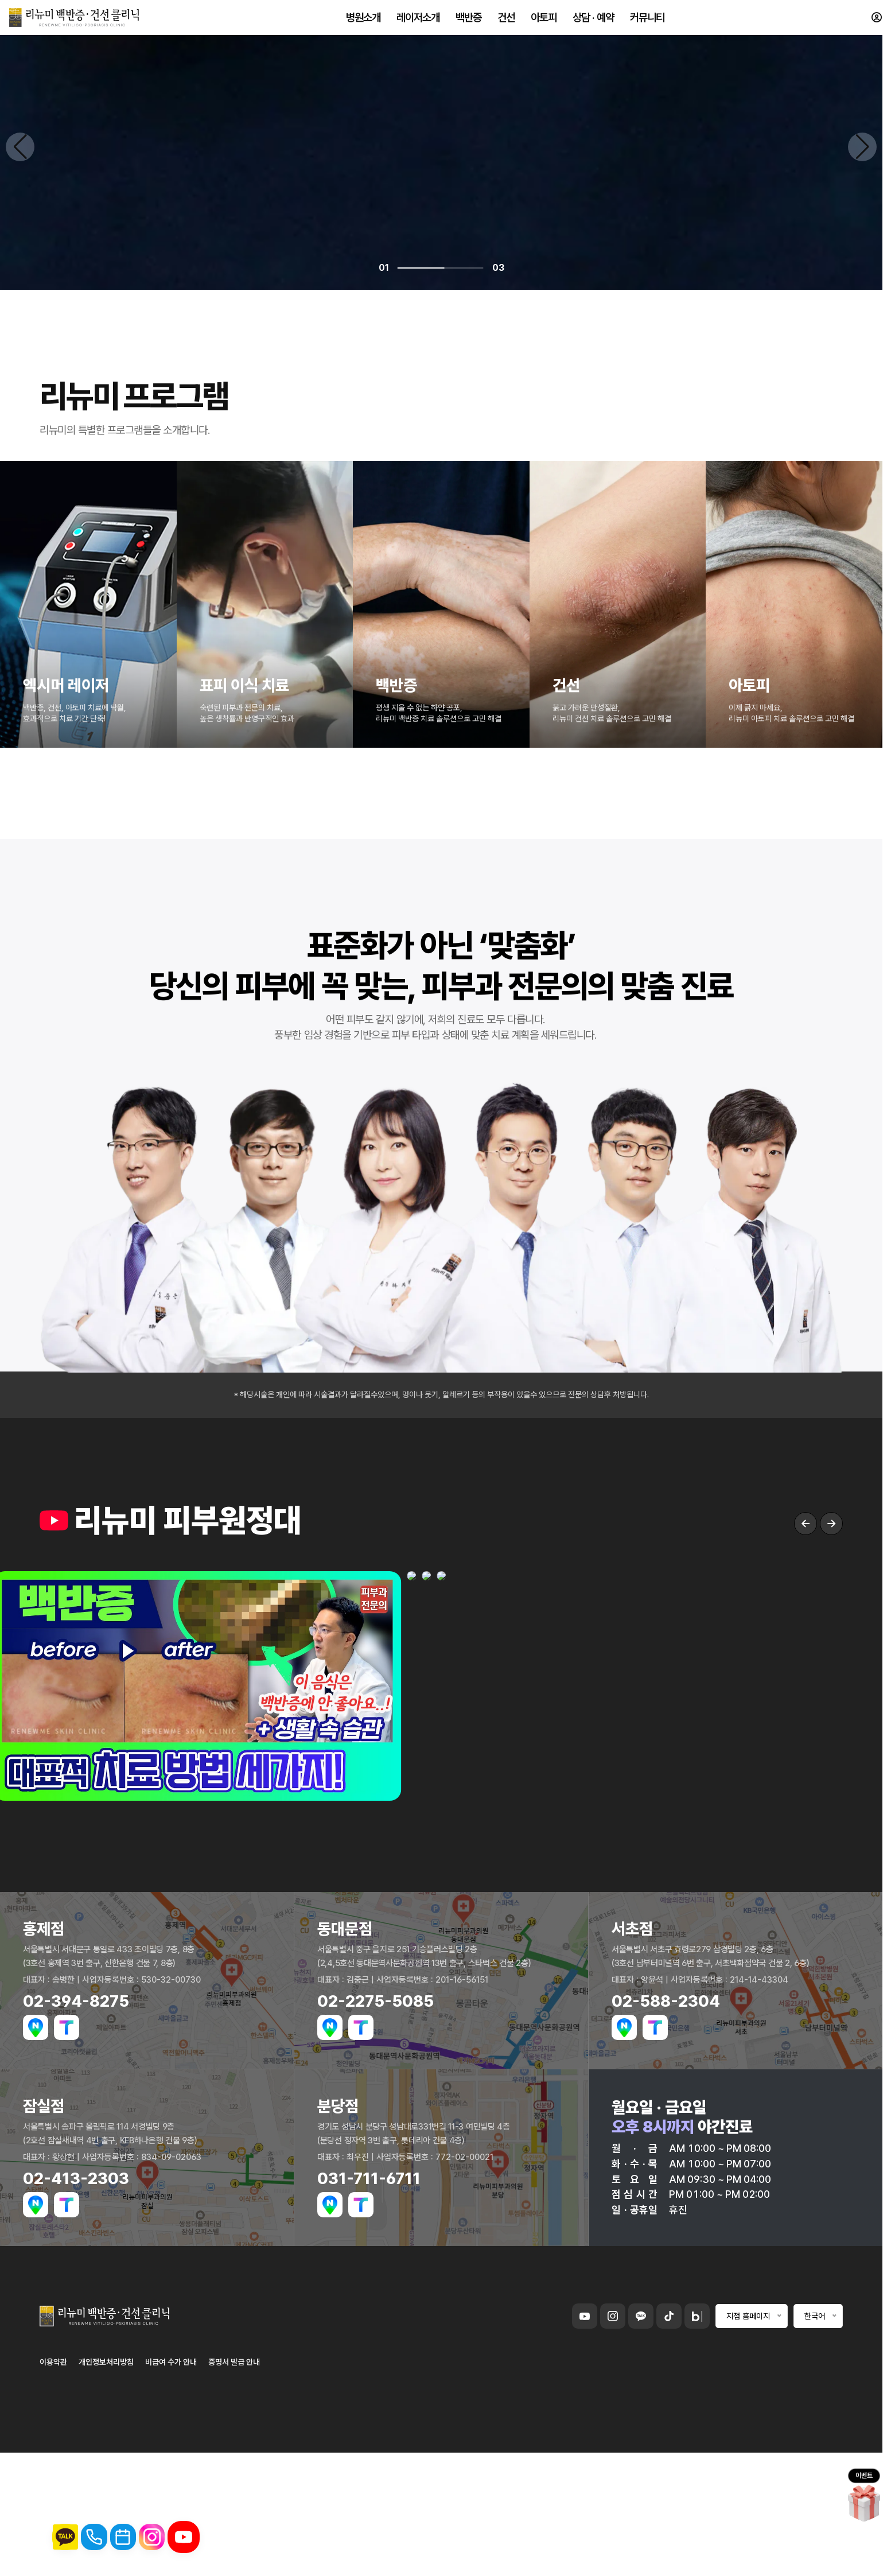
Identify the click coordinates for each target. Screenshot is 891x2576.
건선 (506, 23)
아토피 (544, 23)
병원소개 (363, 23)
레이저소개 (417, 23)
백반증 (468, 23)
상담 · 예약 (593, 23)
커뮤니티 (647, 23)
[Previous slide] (20, 1290)
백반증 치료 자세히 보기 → (160, 2293)
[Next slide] (862, 1290)
